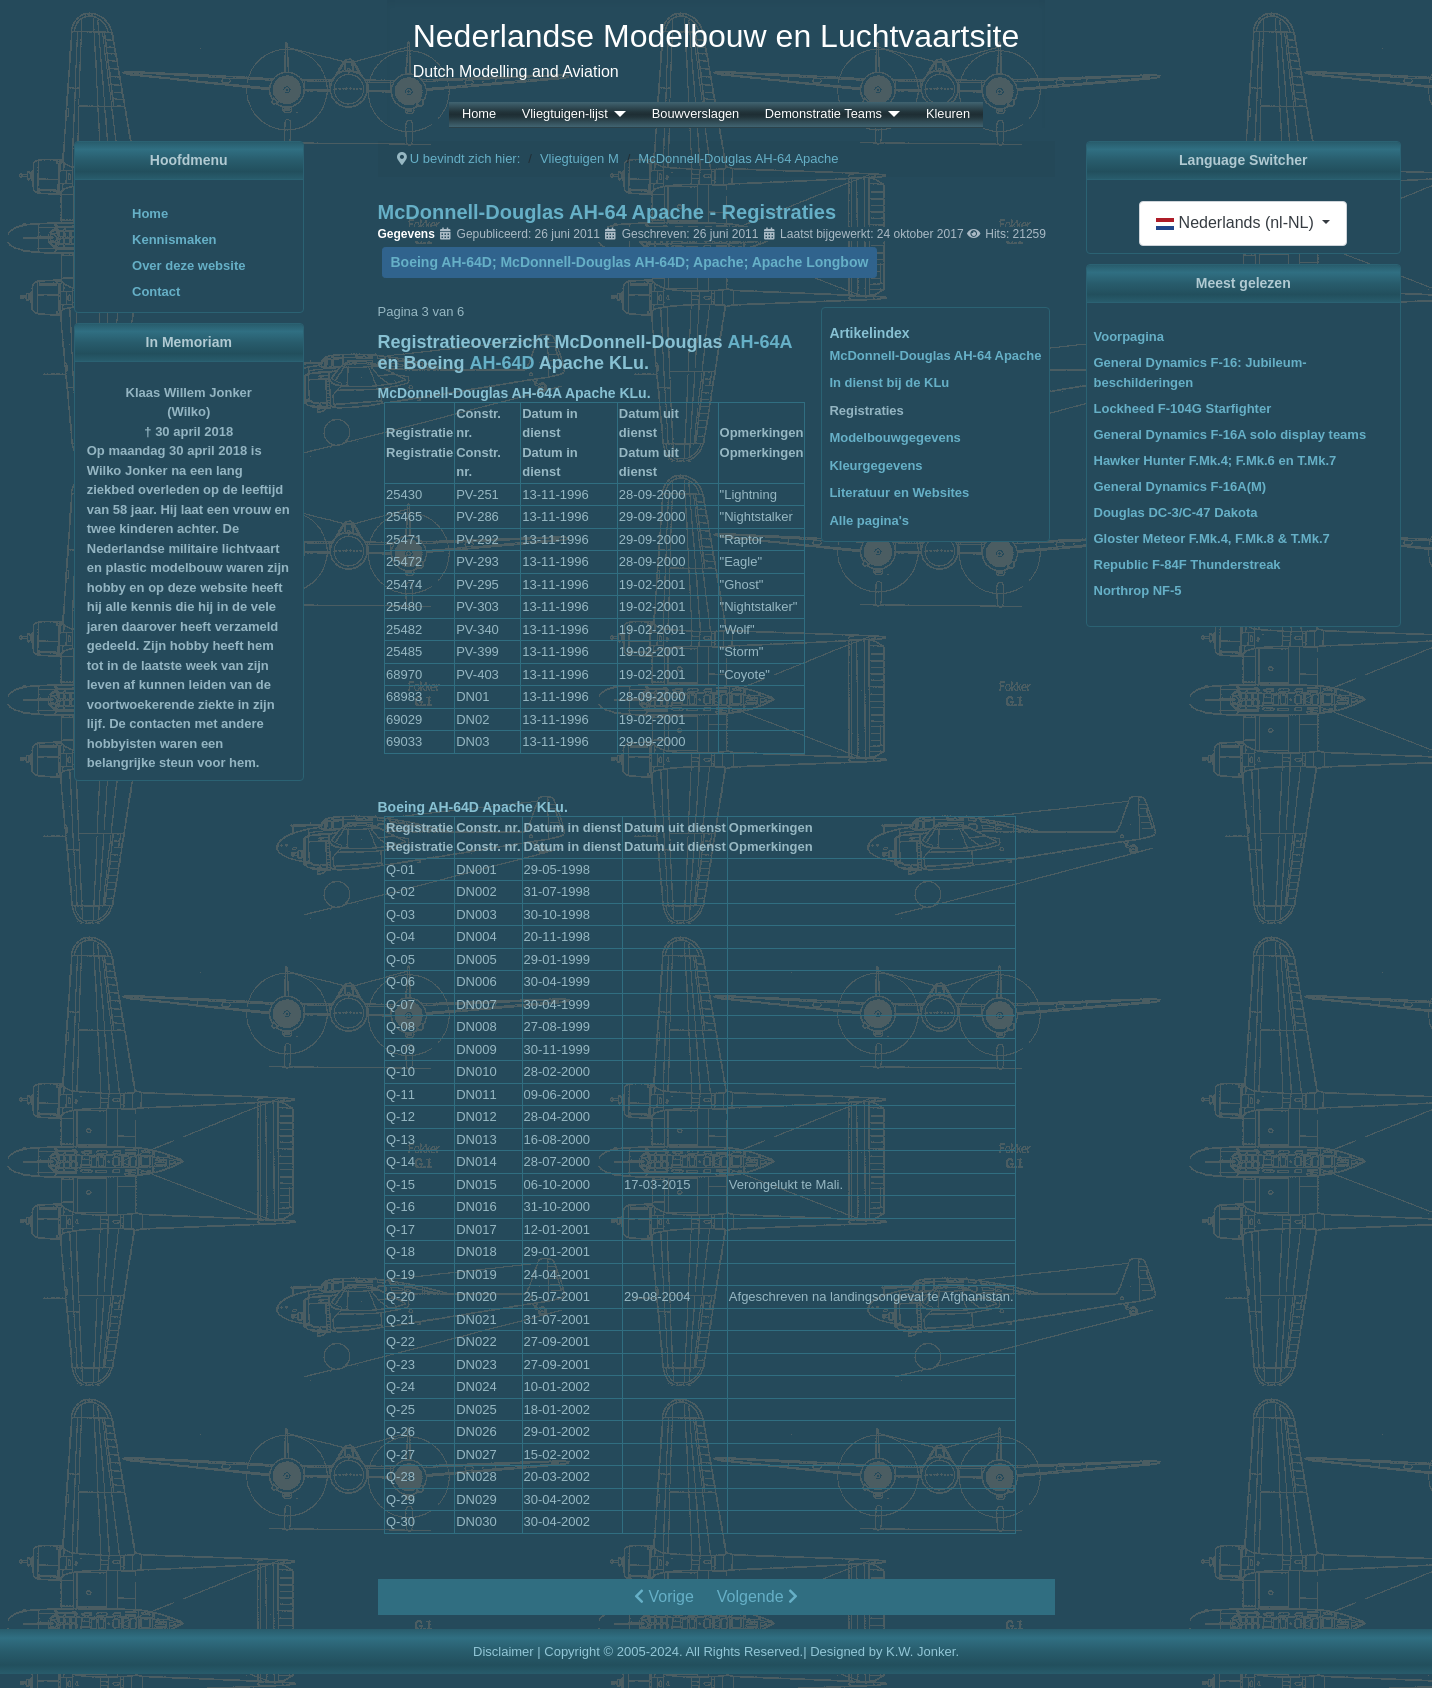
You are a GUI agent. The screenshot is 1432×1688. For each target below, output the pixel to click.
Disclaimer (503, 1651)
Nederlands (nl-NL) (1237, 222)
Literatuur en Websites (899, 492)
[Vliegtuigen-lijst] (617, 114)
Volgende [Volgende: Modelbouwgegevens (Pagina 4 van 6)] (757, 1596)
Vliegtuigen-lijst (565, 114)
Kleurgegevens (875, 465)
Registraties (866, 410)
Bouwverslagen (696, 114)
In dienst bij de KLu (889, 382)
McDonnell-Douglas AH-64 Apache (935, 355)
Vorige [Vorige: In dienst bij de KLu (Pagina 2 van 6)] (664, 1596)
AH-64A (760, 342)
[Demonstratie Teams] (891, 114)
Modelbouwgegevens (894, 437)
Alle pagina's (869, 520)
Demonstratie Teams (823, 114)
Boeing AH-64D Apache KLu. (473, 807)
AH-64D (502, 363)
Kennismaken (174, 239)
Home (479, 114)
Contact (156, 291)
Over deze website (188, 265)
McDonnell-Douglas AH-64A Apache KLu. (514, 393)
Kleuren (948, 114)
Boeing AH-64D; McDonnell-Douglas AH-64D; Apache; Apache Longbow (630, 262)
